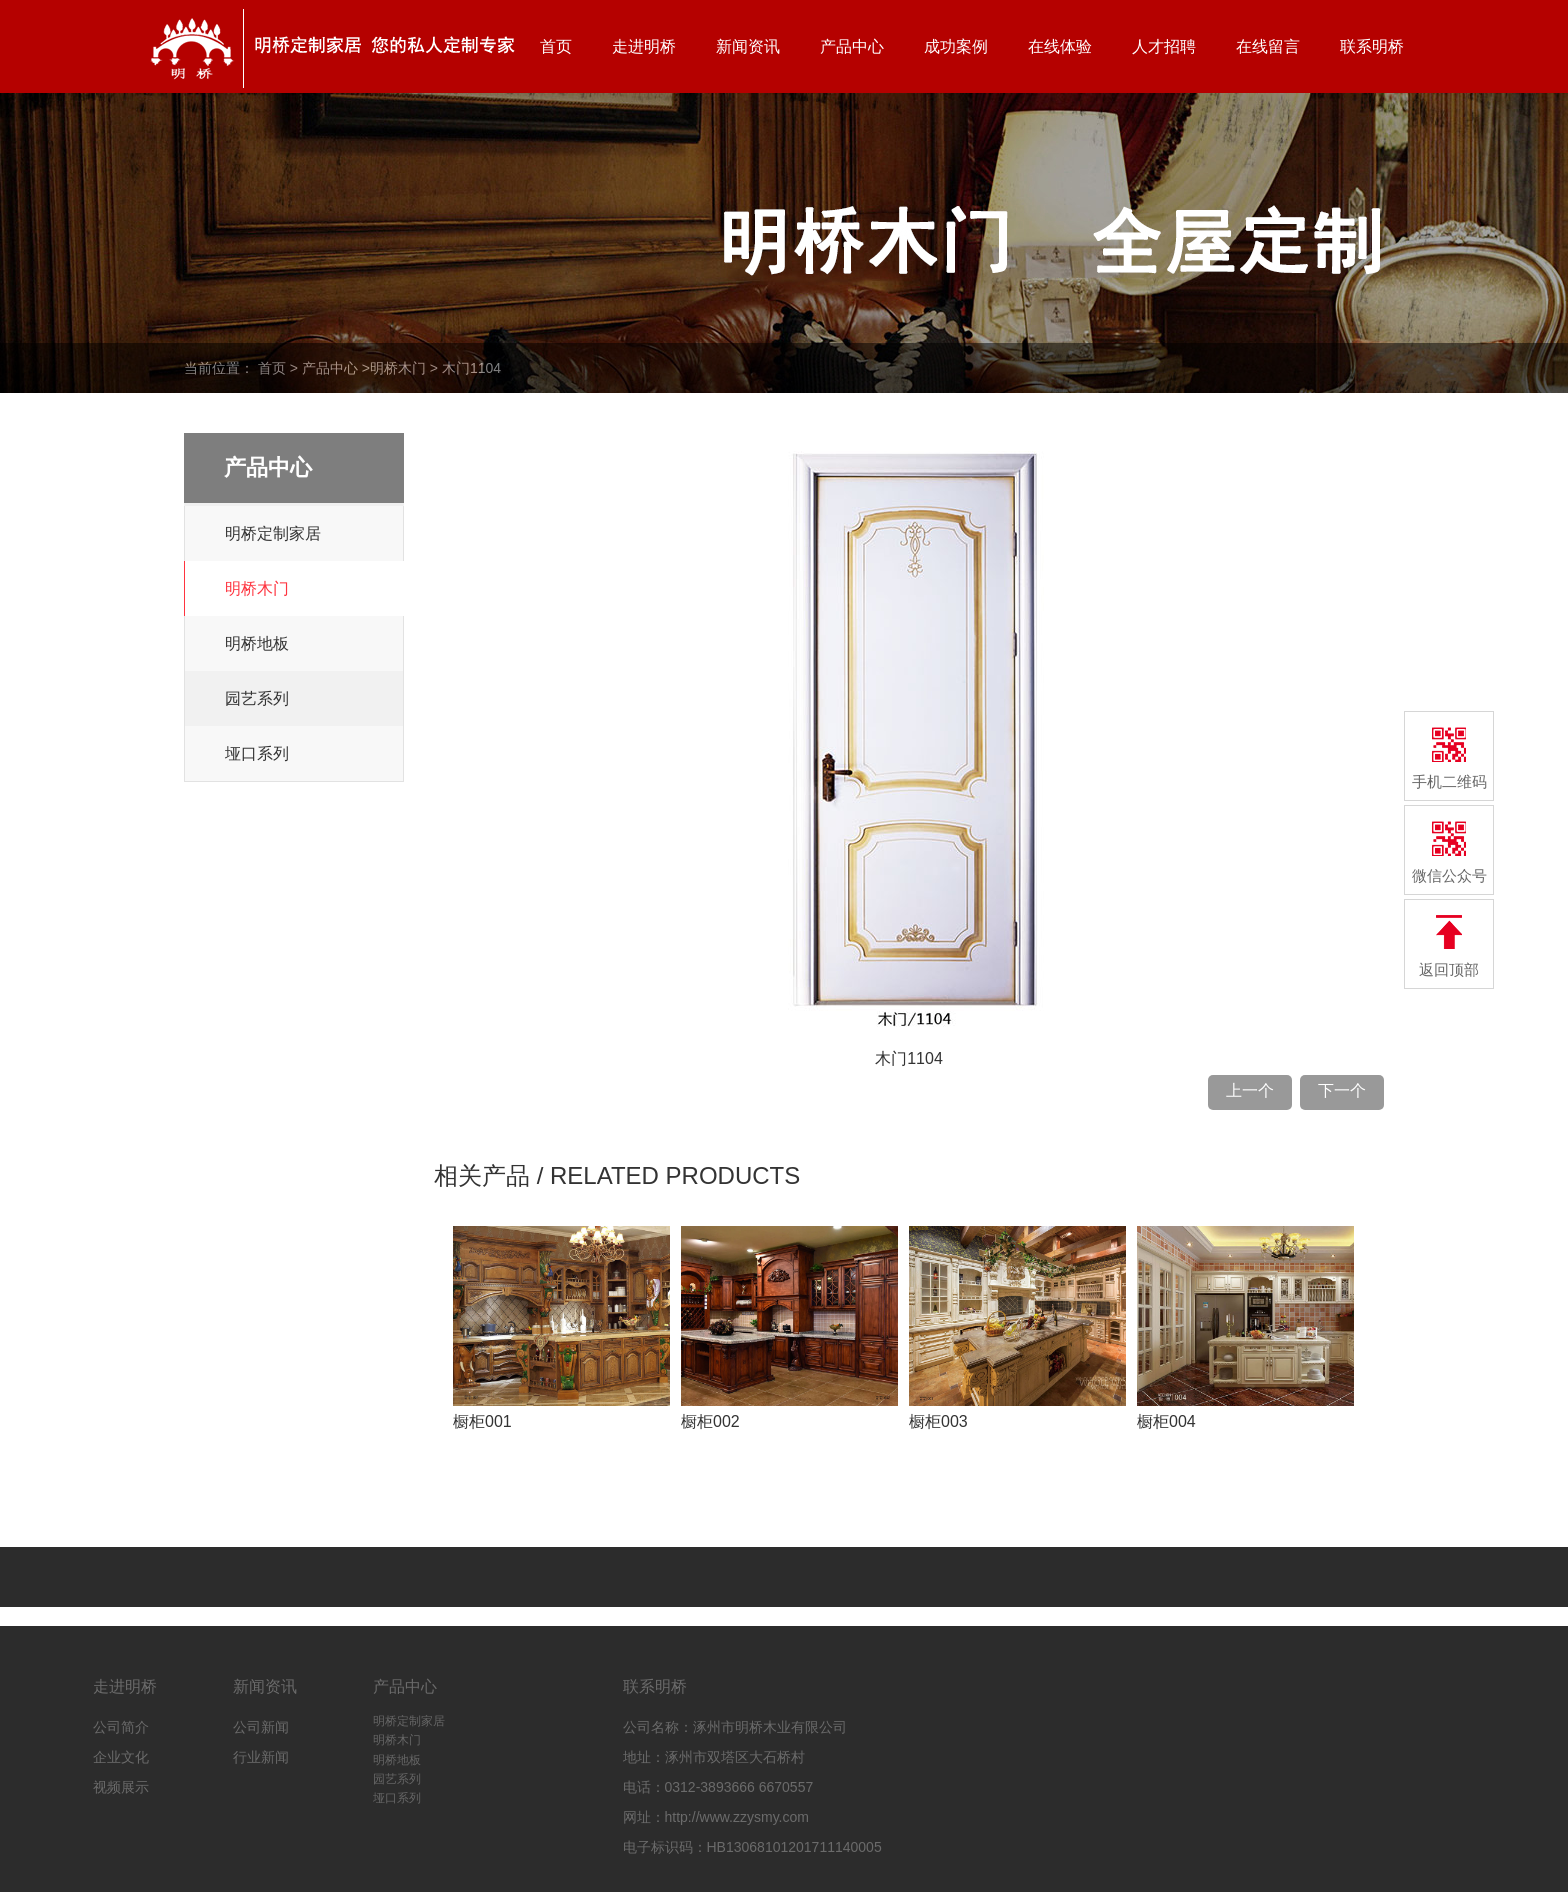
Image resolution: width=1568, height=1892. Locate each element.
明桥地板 (257, 643)
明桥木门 (398, 368)
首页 (556, 46)
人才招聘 (1164, 46)
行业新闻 (261, 1757)
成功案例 (956, 46)
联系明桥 (1372, 46)
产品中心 (852, 46)
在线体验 (1060, 46)
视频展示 (121, 1787)
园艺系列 (257, 698)
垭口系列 (257, 753)
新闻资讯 (748, 46)
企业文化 (121, 1757)
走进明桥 (644, 46)
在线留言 (1268, 46)
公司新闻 (261, 1727)
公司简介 (121, 1727)
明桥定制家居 (273, 533)
